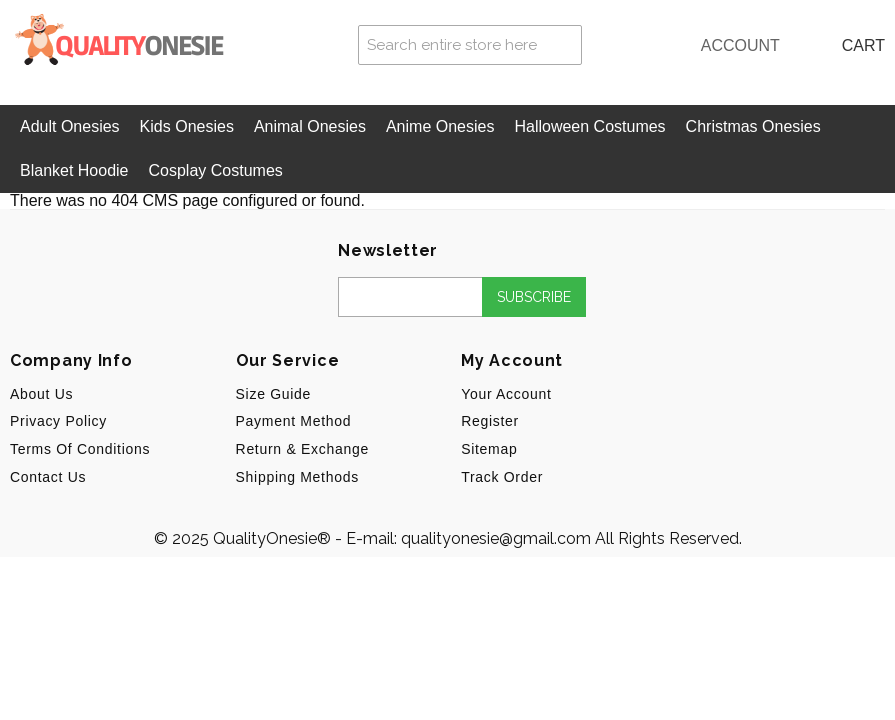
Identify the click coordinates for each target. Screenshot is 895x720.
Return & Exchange (302, 449)
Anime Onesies (440, 126)
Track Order (502, 477)
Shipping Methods (297, 477)
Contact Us (48, 477)
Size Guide (273, 394)
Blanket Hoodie (74, 170)
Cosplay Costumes (216, 170)
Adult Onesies (70, 126)
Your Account (506, 394)
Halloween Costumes (589, 126)
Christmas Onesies (753, 126)
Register (490, 421)
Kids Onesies (187, 126)
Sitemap (489, 449)
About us (41, 394)
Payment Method (294, 421)
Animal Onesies (310, 126)
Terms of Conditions (80, 449)
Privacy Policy (58, 421)
